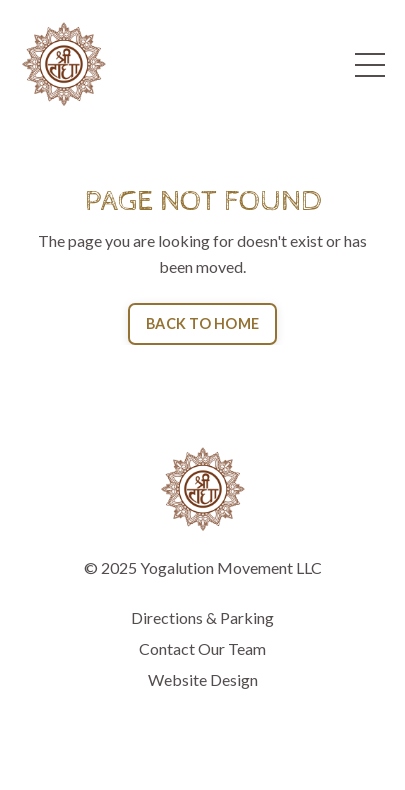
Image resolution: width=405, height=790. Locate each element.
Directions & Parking (202, 617)
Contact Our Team (202, 648)
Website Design (203, 679)
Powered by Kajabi (203, 737)
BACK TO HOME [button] (202, 323)
